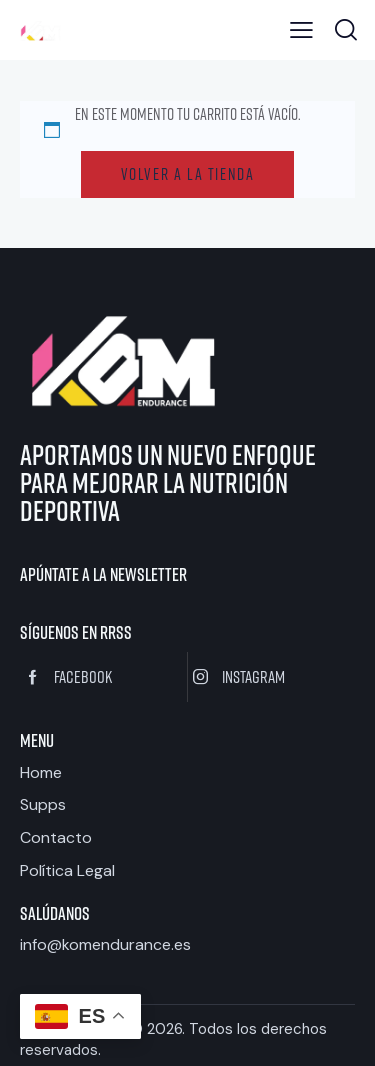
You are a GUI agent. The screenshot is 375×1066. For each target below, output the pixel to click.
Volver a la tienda (188, 174)
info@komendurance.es (105, 944)
